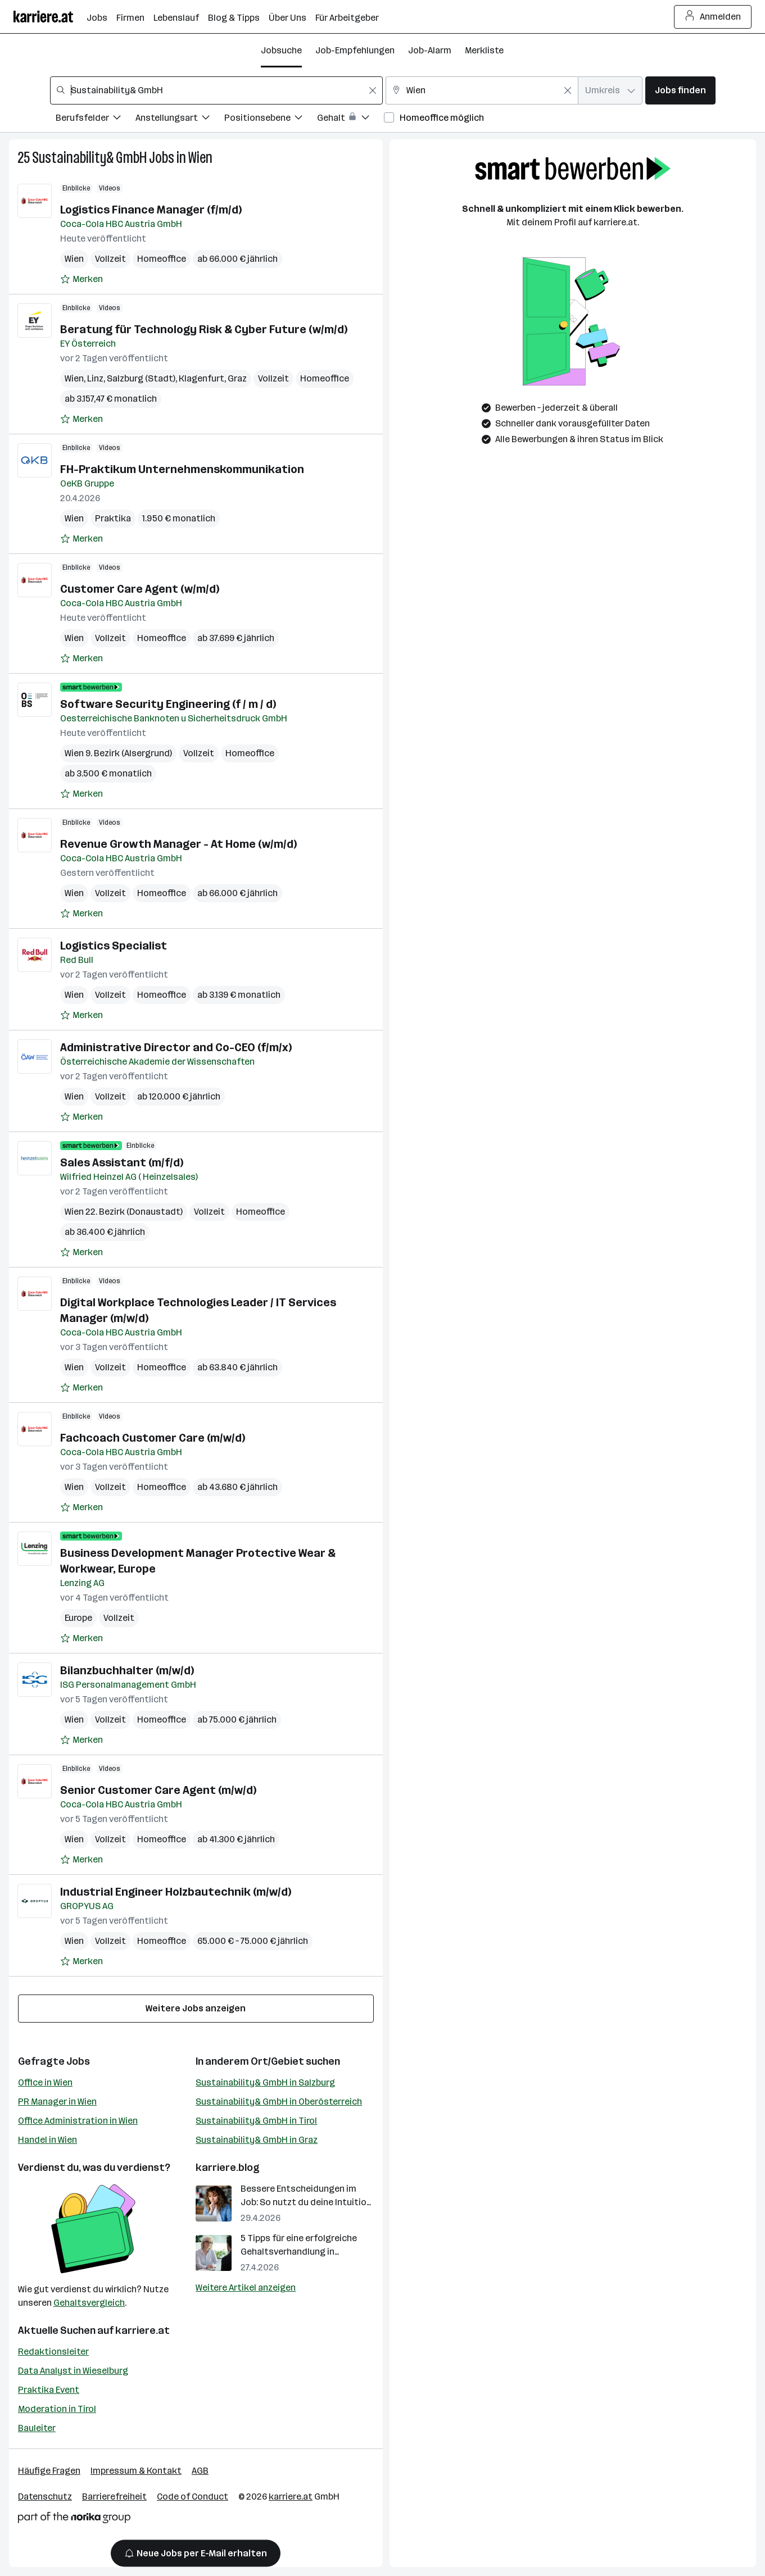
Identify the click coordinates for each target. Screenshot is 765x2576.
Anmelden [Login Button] (713, 17)
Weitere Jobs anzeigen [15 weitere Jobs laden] (196, 2008)
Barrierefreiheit (114, 2496)
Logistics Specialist (113, 945)
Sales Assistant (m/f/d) (121, 1162)
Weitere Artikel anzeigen (246, 2287)
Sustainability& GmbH (89, 157)
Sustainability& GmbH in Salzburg (265, 2082)
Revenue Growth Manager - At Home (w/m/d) (178, 844)
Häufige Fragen (49, 2470)
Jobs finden (680, 90)
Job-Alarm (429, 50)
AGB (200, 2470)
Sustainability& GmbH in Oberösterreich (279, 2101)
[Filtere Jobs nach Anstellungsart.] (179, 119)
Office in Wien (45, 2082)
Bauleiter (37, 2428)
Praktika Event (48, 2389)
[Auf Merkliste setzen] (81, 279)
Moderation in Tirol (57, 2409)
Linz (95, 378)
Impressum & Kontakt (136, 2470)
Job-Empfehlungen (355, 50)
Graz (237, 378)
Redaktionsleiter (53, 2351)
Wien (200, 157)
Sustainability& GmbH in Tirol (256, 2120)
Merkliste (484, 50)
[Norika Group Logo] (74, 2519)
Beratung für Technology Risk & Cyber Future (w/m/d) (203, 329)
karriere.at (142, 2330)
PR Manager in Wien (57, 2101)
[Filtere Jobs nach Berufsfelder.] (95, 119)
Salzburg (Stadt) (141, 378)
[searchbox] (216, 90)
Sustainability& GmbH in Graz (257, 2139)
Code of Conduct (192, 2496)
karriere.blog (228, 2167)
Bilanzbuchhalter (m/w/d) (127, 1670)
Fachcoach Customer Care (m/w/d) (152, 1437)
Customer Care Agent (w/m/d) (139, 589)
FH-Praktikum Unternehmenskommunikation (182, 469)
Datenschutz (45, 2496)
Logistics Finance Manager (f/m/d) (151, 209)
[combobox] (216, 90)
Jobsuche (281, 50)
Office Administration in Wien (78, 2120)
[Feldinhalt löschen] (373, 90)
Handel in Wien (47, 2139)
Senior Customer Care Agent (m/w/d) (158, 1790)
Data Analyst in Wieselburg (73, 2370)
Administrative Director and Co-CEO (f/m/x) (176, 1047)
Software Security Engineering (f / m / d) (168, 704)
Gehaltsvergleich (89, 2302)
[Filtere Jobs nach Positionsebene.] (270, 119)
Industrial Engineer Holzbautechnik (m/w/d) (175, 1891)
